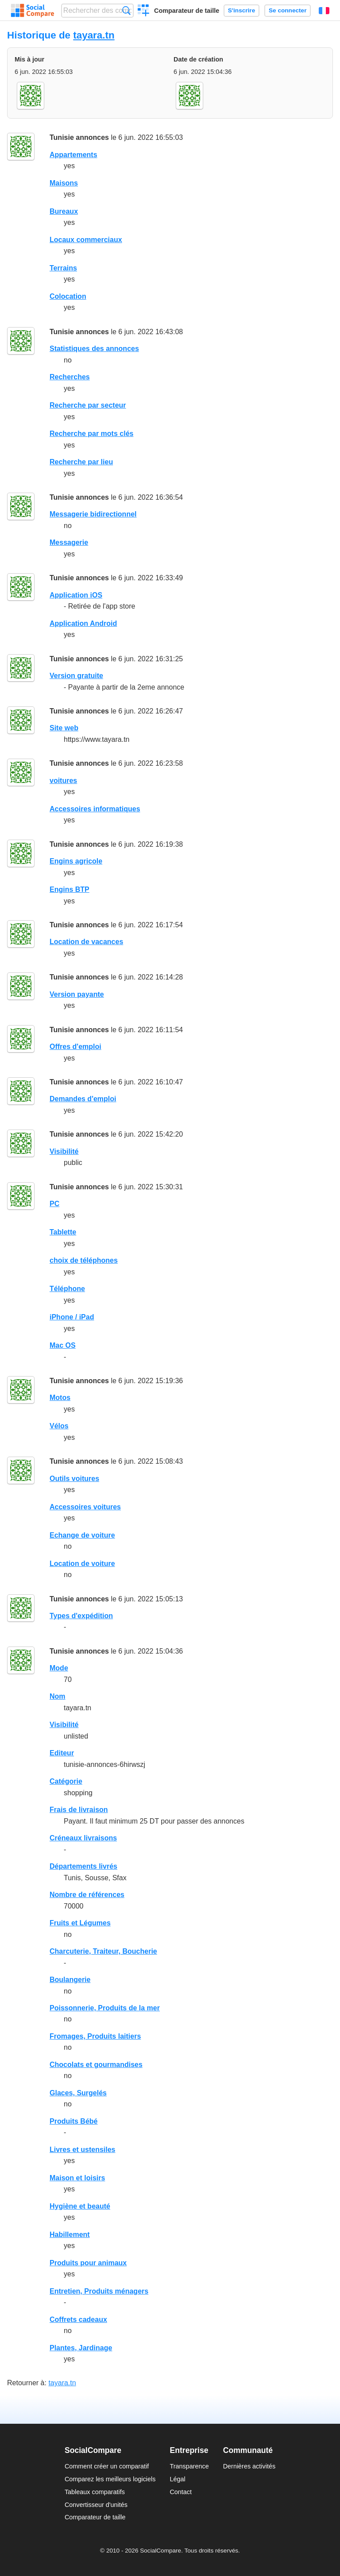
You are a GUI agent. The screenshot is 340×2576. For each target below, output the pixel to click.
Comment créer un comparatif (107, 2466)
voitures (63, 780)
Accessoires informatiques (95, 809)
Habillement (70, 2234)
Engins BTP (69, 889)
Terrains (63, 268)
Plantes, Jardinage (81, 2348)
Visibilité (64, 1151)
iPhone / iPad (72, 1317)
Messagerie (69, 542)
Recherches (70, 377)
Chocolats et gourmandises (96, 2064)
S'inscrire (241, 10)
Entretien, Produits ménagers (99, 2291)
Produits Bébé (73, 2121)
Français (324, 10)
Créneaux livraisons (83, 1838)
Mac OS (63, 1345)
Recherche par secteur (88, 405)
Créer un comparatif (144, 11)
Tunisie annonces (79, 137)
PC (54, 1203)
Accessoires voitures (85, 1507)
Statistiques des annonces (94, 348)
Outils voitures (74, 1478)
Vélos (59, 1426)
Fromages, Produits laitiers (95, 2036)
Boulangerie (70, 1979)
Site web (64, 728)
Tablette (63, 1232)
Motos (60, 1397)
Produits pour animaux (88, 2263)
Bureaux (64, 211)
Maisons (64, 183)
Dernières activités (249, 2466)
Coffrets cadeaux (78, 2319)
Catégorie (66, 1781)
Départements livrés (83, 1866)
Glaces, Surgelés (78, 2093)
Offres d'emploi (75, 1046)
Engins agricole (76, 861)
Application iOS (76, 595)
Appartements (73, 154)
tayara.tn (93, 35)
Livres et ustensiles (83, 2149)
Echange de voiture (82, 1535)
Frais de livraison (79, 1809)
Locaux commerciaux (86, 239)
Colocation (68, 296)
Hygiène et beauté (80, 2206)
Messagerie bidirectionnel (93, 514)
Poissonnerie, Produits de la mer (105, 2008)
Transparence (189, 2466)
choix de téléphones (84, 1260)
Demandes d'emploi (83, 1099)
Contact (181, 2491)
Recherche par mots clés (91, 433)
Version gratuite (76, 675)
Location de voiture (82, 1563)
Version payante (77, 994)
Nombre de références (87, 1894)
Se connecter (287, 10)
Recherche (126, 10)
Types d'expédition (81, 1616)
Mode (59, 1668)
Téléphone (67, 1288)
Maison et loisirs (77, 2178)
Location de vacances (86, 941)
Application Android (83, 623)
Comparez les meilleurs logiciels (110, 2479)
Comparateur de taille (186, 10)
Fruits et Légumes (80, 1923)
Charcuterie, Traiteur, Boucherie (103, 1951)
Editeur (62, 1753)
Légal (177, 2479)
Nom (58, 1696)
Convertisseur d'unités (96, 2504)
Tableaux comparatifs (95, 2491)
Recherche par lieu (81, 462)
